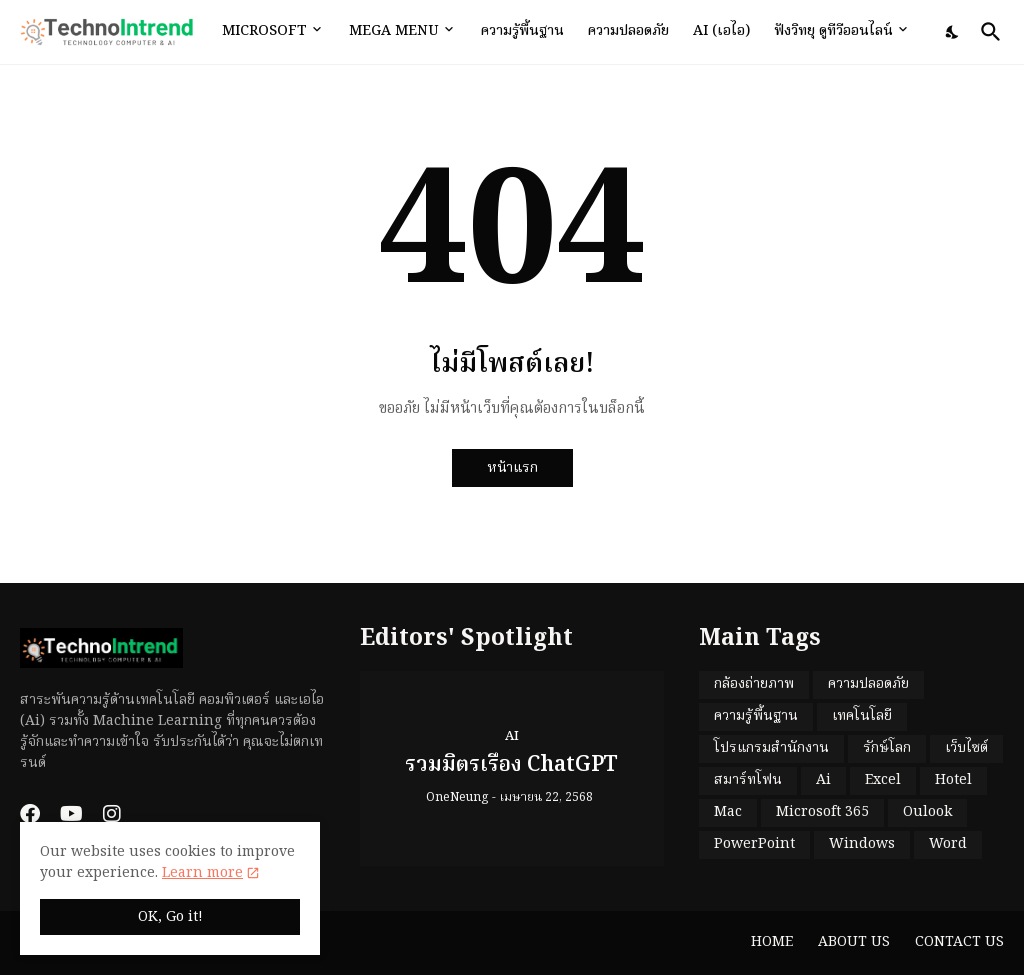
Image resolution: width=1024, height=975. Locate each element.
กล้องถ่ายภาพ (754, 684)
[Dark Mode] (953, 32)
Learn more (202, 873)
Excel (883, 780)
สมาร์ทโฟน (748, 780)
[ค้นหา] (987, 32)
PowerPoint (754, 844)
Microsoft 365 (822, 812)
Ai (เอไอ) (721, 31)
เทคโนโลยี (862, 716)
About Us (854, 942)
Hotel (953, 780)
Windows (862, 844)
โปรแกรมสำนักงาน (771, 748)
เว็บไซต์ (966, 748)
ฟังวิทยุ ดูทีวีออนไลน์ (833, 31)
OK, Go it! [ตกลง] (170, 917)
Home (772, 942)
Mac (728, 812)
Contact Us (959, 942)
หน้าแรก (512, 468)
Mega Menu (394, 31)
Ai (823, 780)
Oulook (927, 812)
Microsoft (264, 31)
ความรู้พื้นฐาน (522, 31)
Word (948, 844)
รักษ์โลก (887, 748)
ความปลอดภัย (628, 31)
